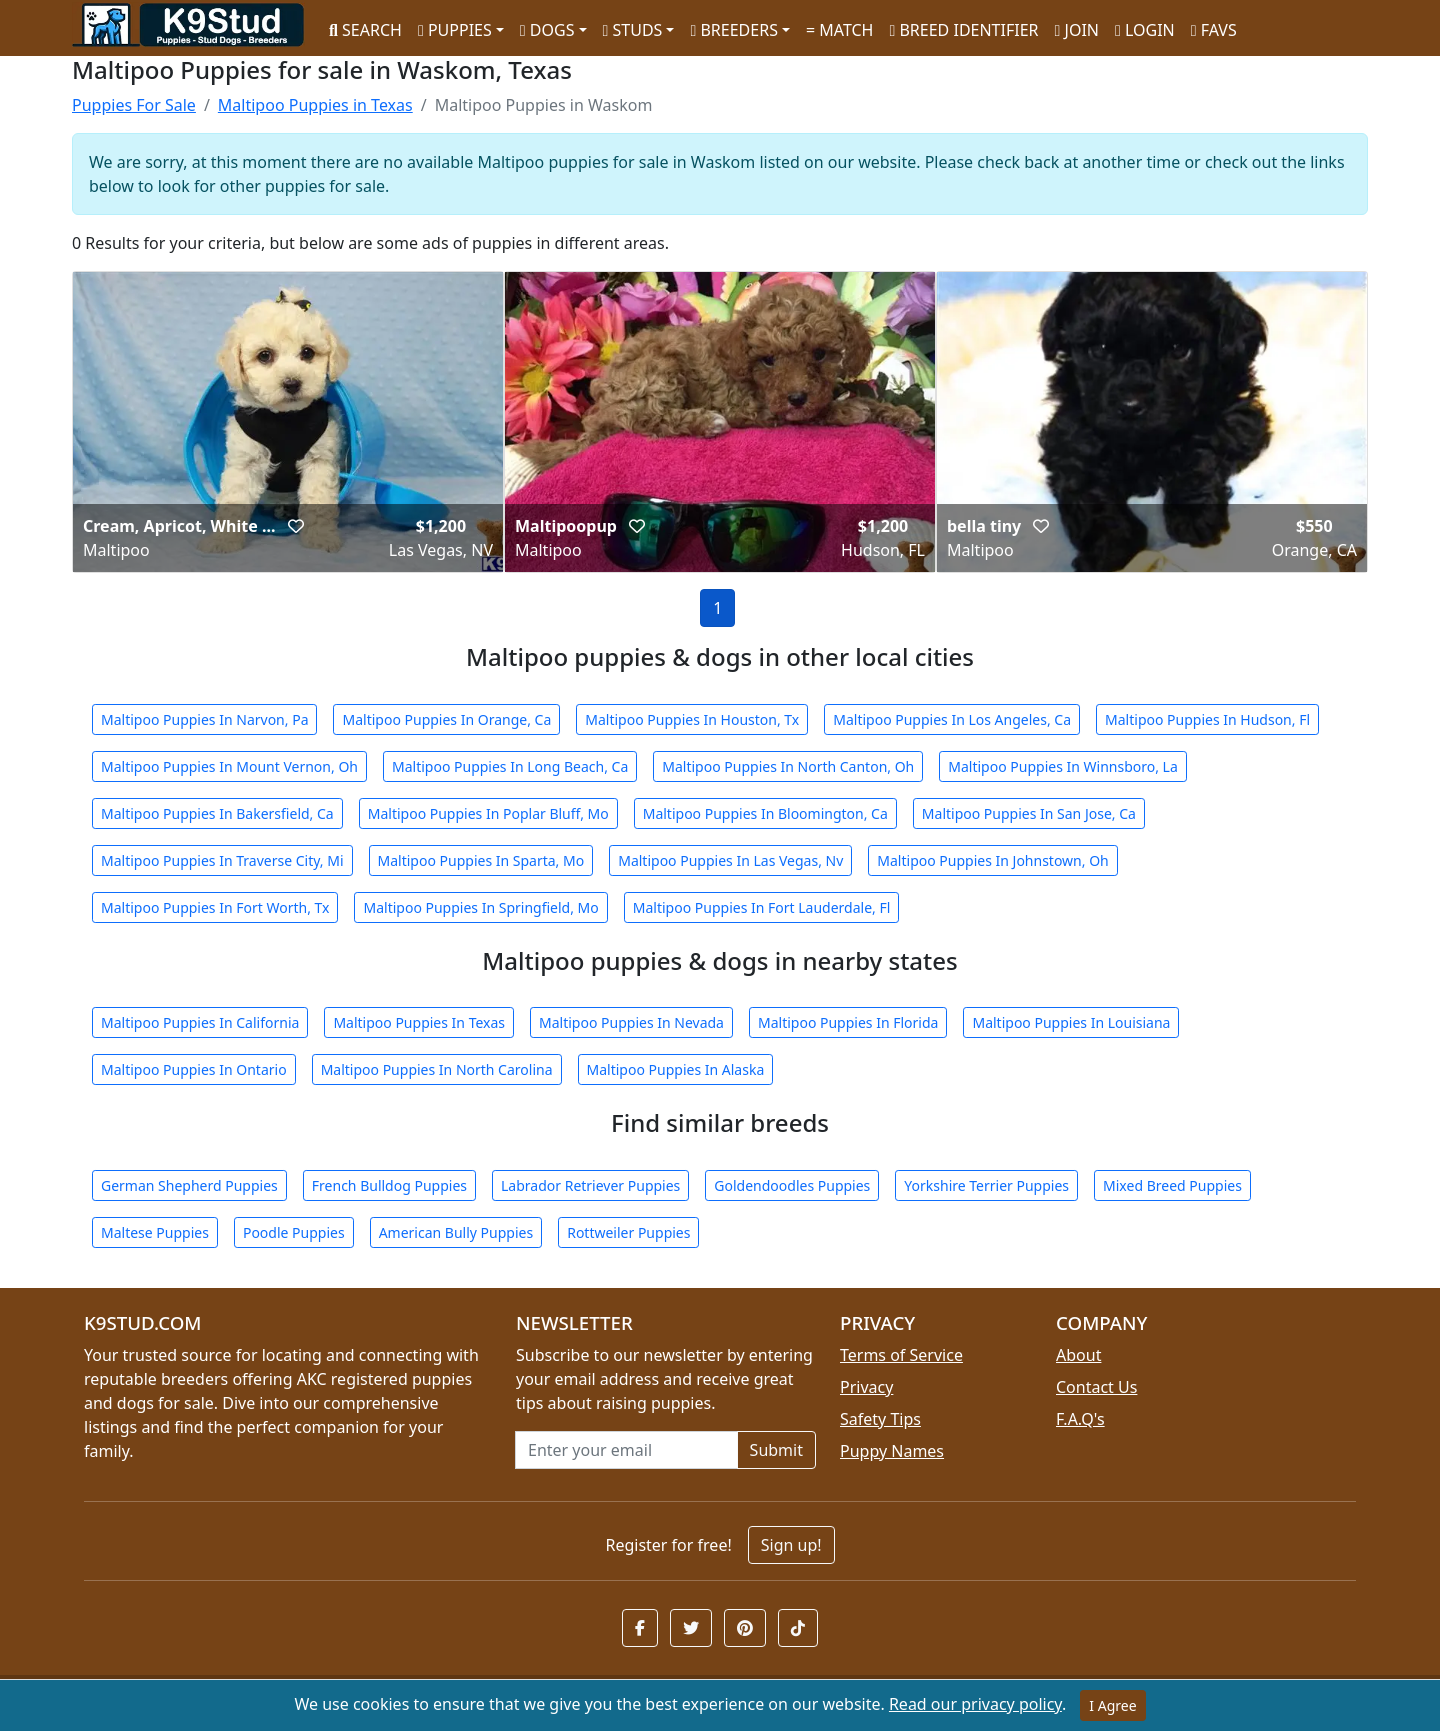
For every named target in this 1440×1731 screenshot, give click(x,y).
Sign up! (791, 1545)
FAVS (1214, 30)
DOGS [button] (547, 30)
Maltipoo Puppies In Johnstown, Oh (992, 860)
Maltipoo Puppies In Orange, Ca (446, 719)
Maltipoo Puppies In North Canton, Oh (788, 766)
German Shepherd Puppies (189, 1185)
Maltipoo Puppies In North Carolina (437, 1069)
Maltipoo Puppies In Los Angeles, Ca (952, 719)
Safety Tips (880, 1419)
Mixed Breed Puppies (1172, 1185)
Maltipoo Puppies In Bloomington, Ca (765, 813)
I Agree (1112, 1705)
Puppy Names (892, 1451)
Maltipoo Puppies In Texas (419, 1022)
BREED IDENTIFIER (963, 30)
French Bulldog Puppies (389, 1185)
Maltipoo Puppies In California (200, 1022)
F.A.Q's (1080, 1419)
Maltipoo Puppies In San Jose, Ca (1029, 813)
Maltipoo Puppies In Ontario (194, 1069)
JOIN (1077, 30)
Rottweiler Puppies (628, 1232)
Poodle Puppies (294, 1232)
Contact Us (1096, 1387)
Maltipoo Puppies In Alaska (676, 1069)
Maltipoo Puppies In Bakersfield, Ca (217, 813)
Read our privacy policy (975, 1704)
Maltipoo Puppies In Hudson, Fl (1207, 719)
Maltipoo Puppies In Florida (848, 1022)
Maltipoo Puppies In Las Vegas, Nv (730, 860)
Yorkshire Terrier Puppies (986, 1185)
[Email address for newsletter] (626, 1450)
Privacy (866, 1387)
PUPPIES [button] (455, 30)
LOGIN (1145, 30)
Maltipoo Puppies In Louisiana (1071, 1022)
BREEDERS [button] (733, 30)
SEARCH (365, 30)
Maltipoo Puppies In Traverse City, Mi (222, 860)
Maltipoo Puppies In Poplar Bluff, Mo (488, 813)
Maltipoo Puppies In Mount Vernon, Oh (229, 766)
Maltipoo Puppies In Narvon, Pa (204, 719)
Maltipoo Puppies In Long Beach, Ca (510, 766)
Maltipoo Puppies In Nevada (631, 1022)
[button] (296, 526)
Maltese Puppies (155, 1232)
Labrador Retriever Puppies (590, 1185)
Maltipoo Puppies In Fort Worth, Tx (215, 907)
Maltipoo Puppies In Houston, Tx (692, 719)
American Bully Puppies (456, 1232)
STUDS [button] (633, 30)
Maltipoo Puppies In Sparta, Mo (481, 860)
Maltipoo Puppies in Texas (315, 105)
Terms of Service (901, 1355)
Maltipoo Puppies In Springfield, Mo (480, 907)
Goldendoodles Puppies (792, 1185)
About (1078, 1355)
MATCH (839, 30)
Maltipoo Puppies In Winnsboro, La (1063, 766)
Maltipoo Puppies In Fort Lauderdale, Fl (762, 907)
